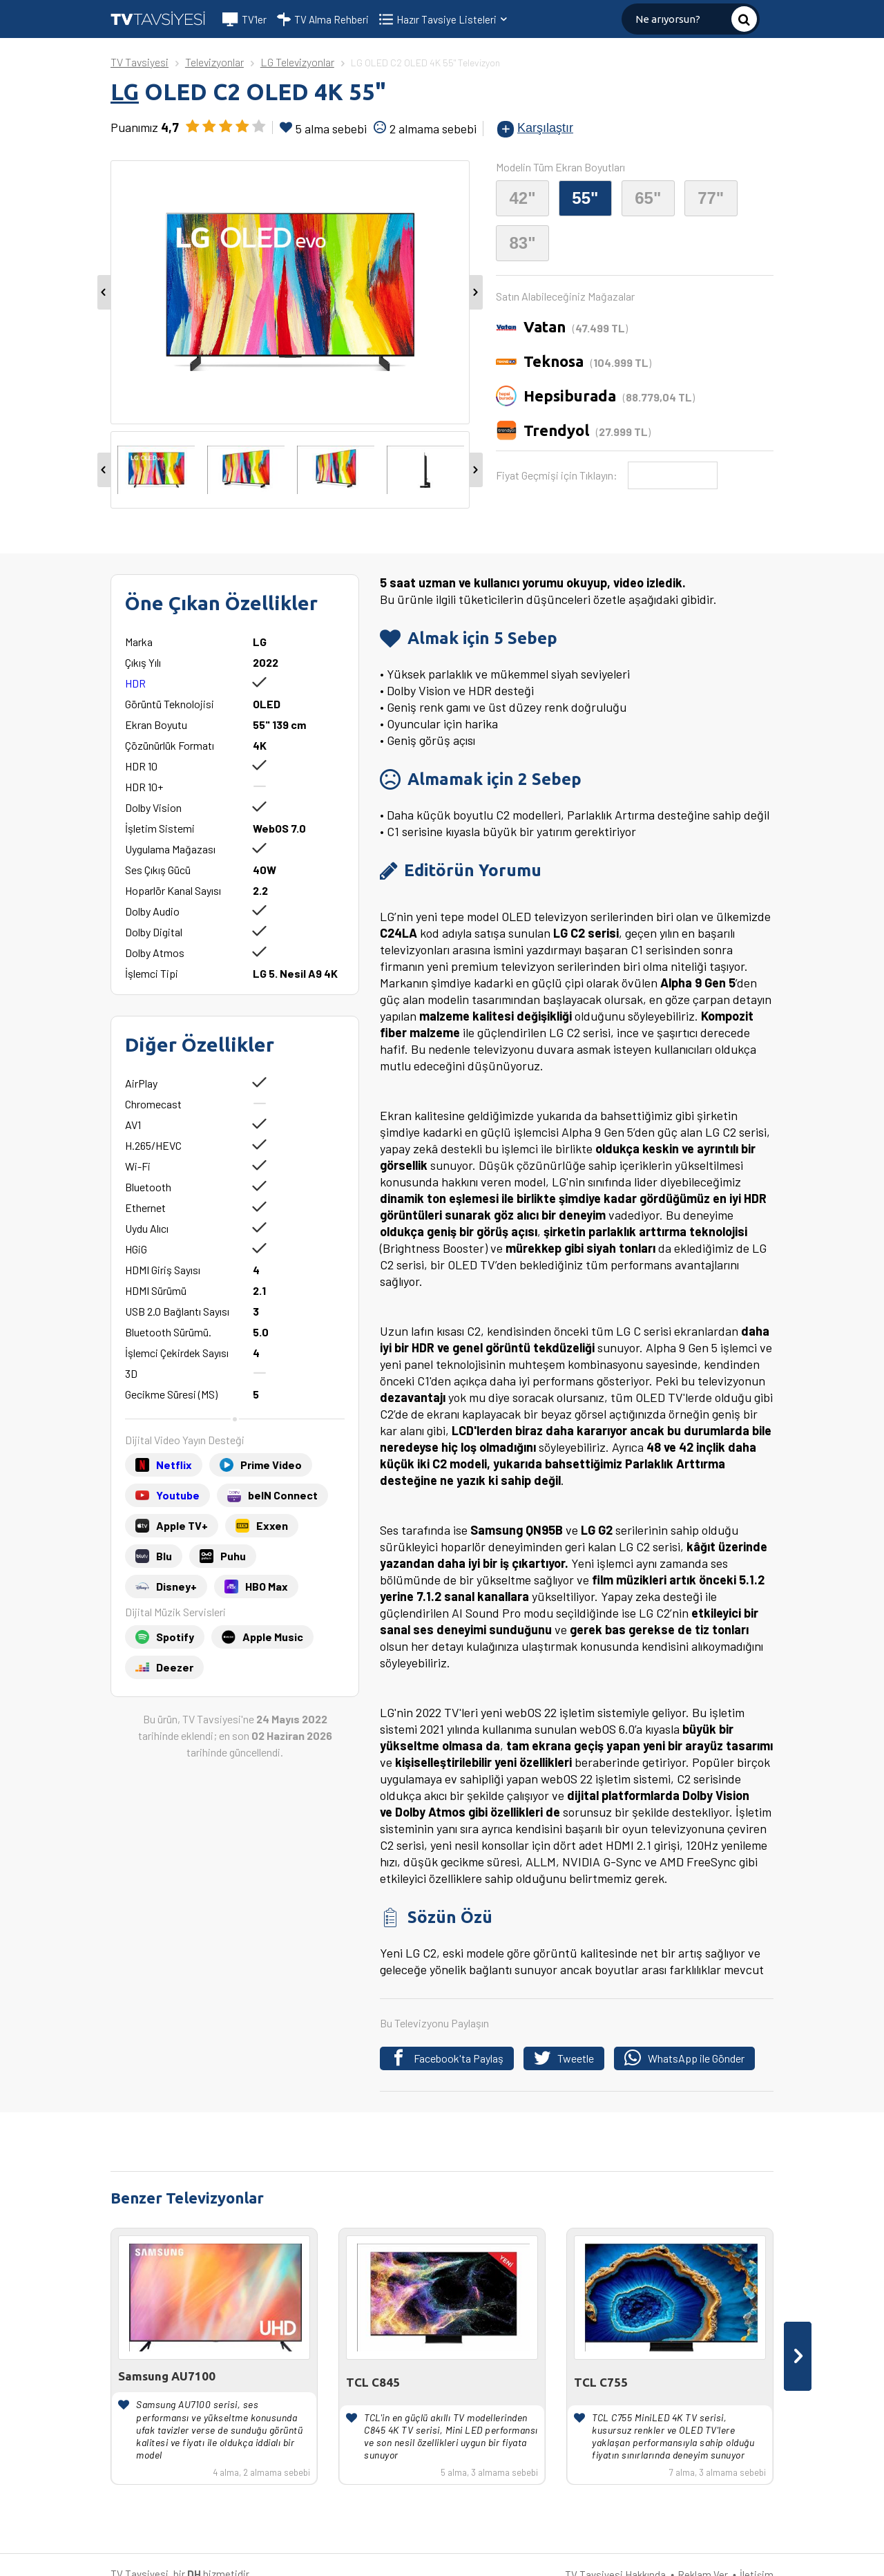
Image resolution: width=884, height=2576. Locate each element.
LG (124, 91)
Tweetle (564, 2057)
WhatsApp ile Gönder (684, 2057)
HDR (135, 683)
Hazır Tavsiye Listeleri (452, 19)
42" (522, 198)
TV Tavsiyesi (139, 61)
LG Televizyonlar (297, 61)
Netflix (174, 1464)
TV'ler (244, 19)
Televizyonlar (214, 61)
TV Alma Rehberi (323, 19)
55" (585, 198)
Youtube (178, 1495)
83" (522, 243)
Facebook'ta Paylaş (446, 2057)
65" (648, 198)
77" (711, 198)
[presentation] (797, 2356)
